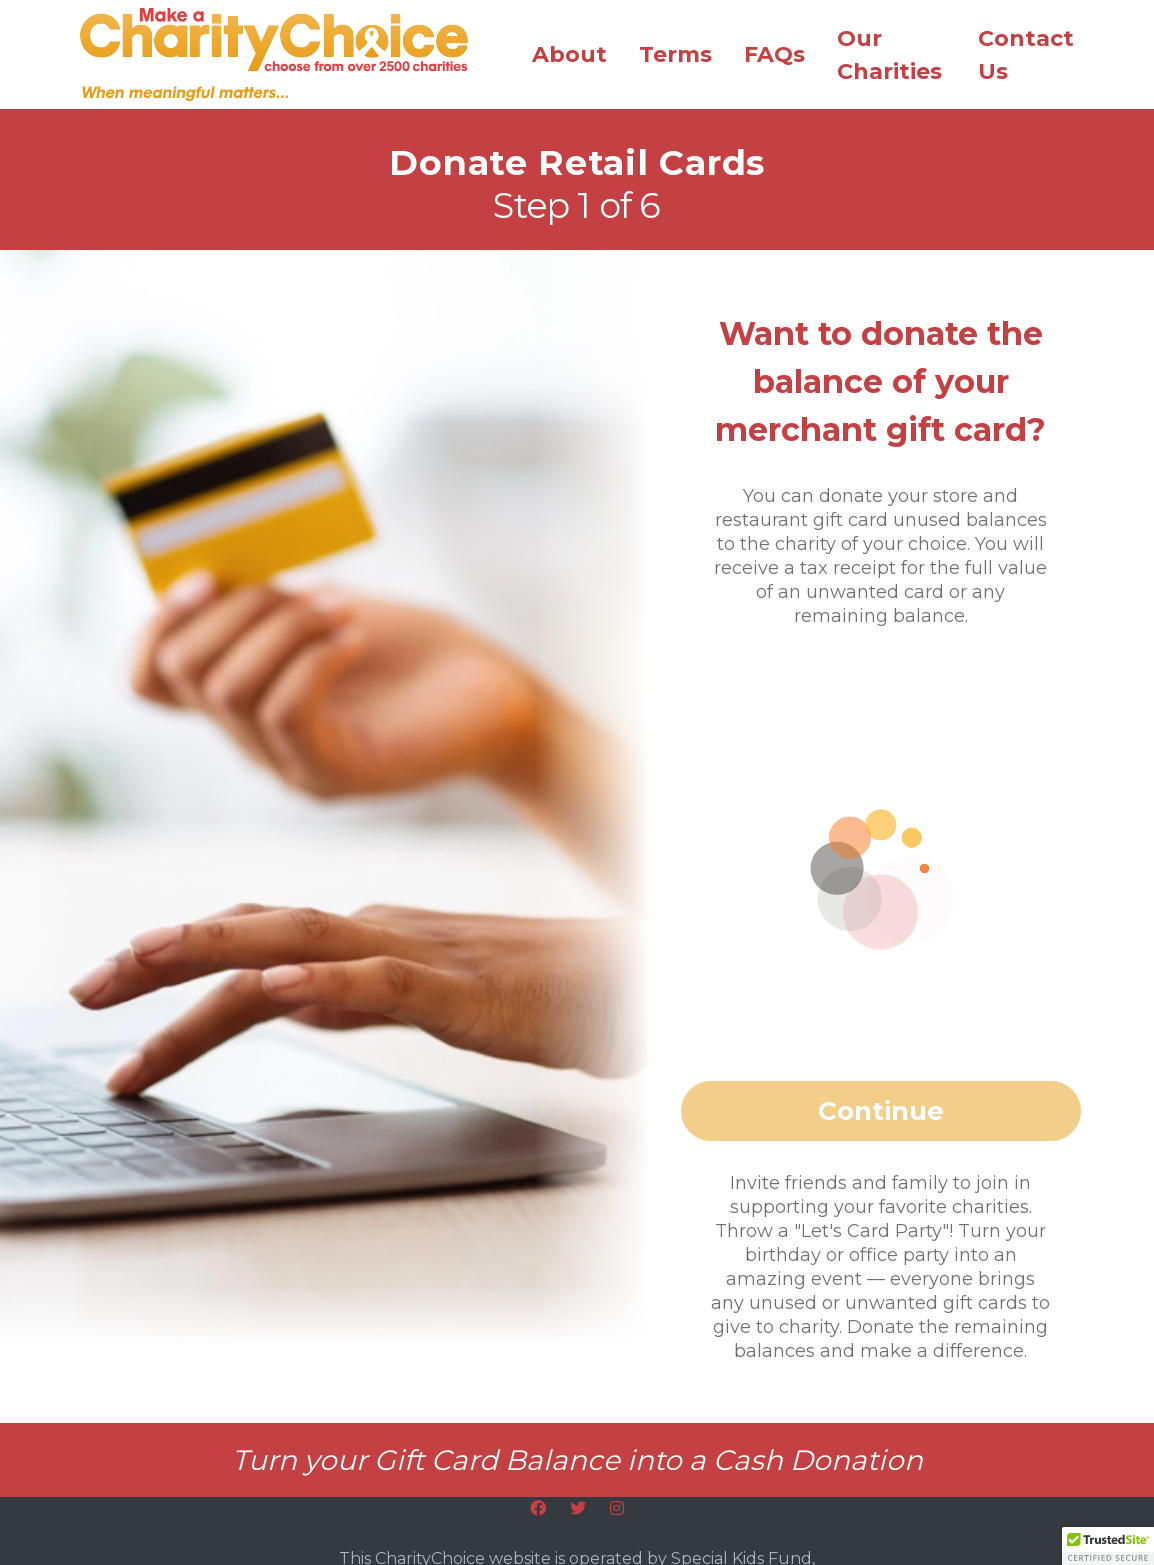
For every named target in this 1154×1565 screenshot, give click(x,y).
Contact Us (1026, 55)
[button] (1108, 1546)
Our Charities (889, 55)
